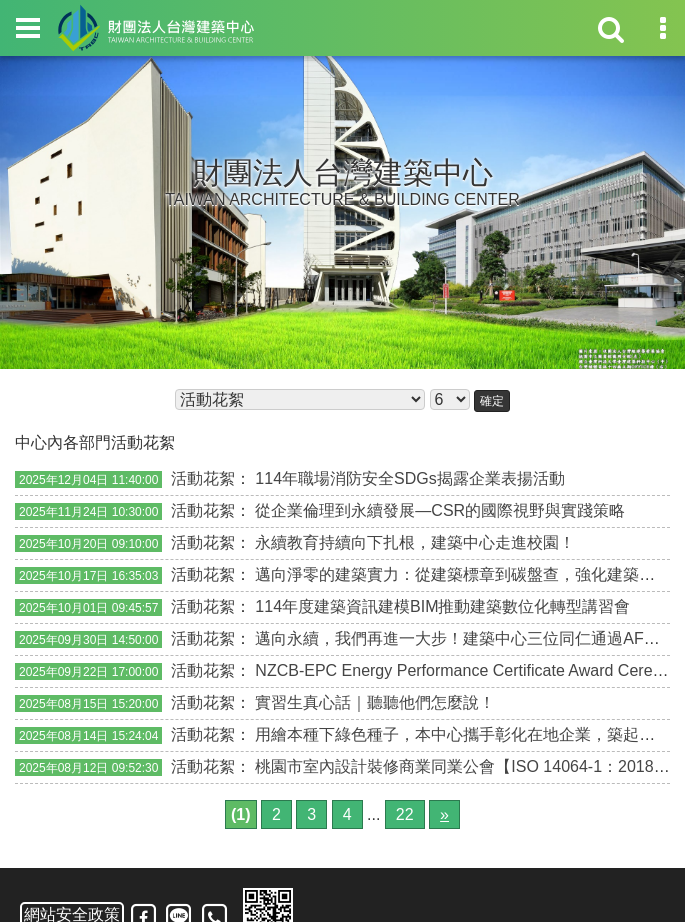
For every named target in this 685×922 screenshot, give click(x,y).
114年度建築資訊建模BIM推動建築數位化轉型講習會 (442, 606)
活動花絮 (203, 478)
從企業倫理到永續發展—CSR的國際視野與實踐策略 (440, 510)
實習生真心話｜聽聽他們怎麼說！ (375, 702)
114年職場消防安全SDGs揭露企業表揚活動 (409, 478)
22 (405, 814)
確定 (492, 401)
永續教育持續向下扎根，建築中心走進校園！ (415, 542)
